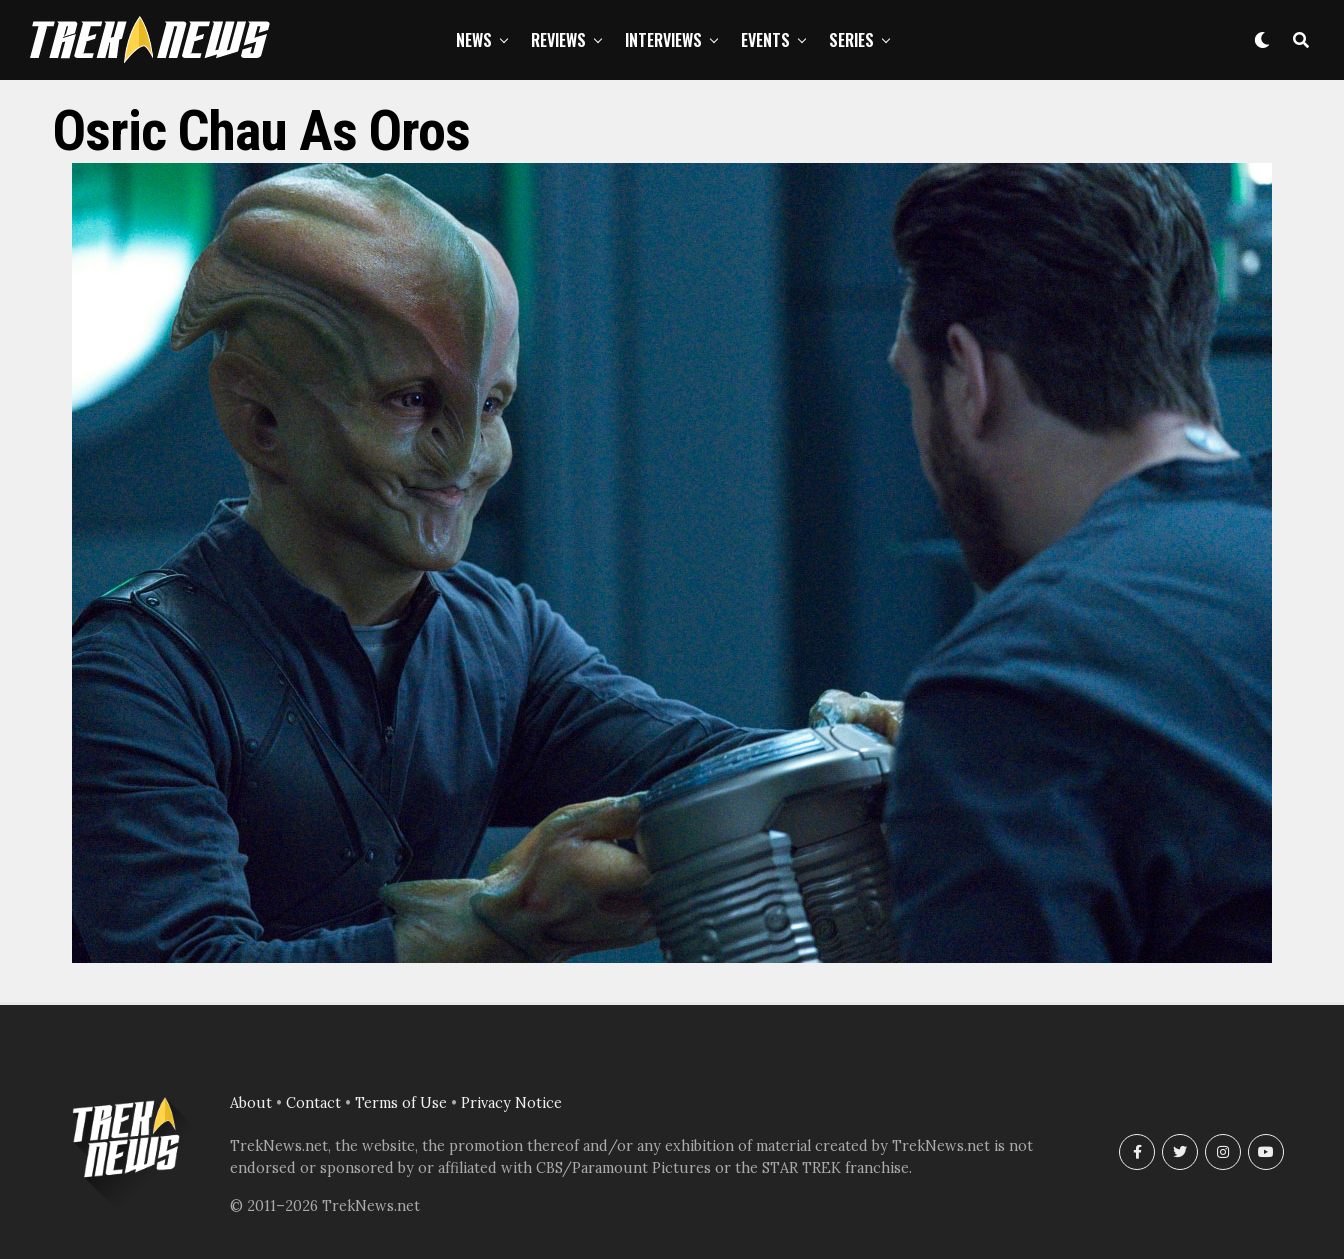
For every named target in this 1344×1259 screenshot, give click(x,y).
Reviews (558, 40)
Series (851, 40)
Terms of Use (401, 1103)
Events (765, 40)
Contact (313, 1103)
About (251, 1103)
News (474, 40)
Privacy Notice (511, 1103)
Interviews (663, 40)
